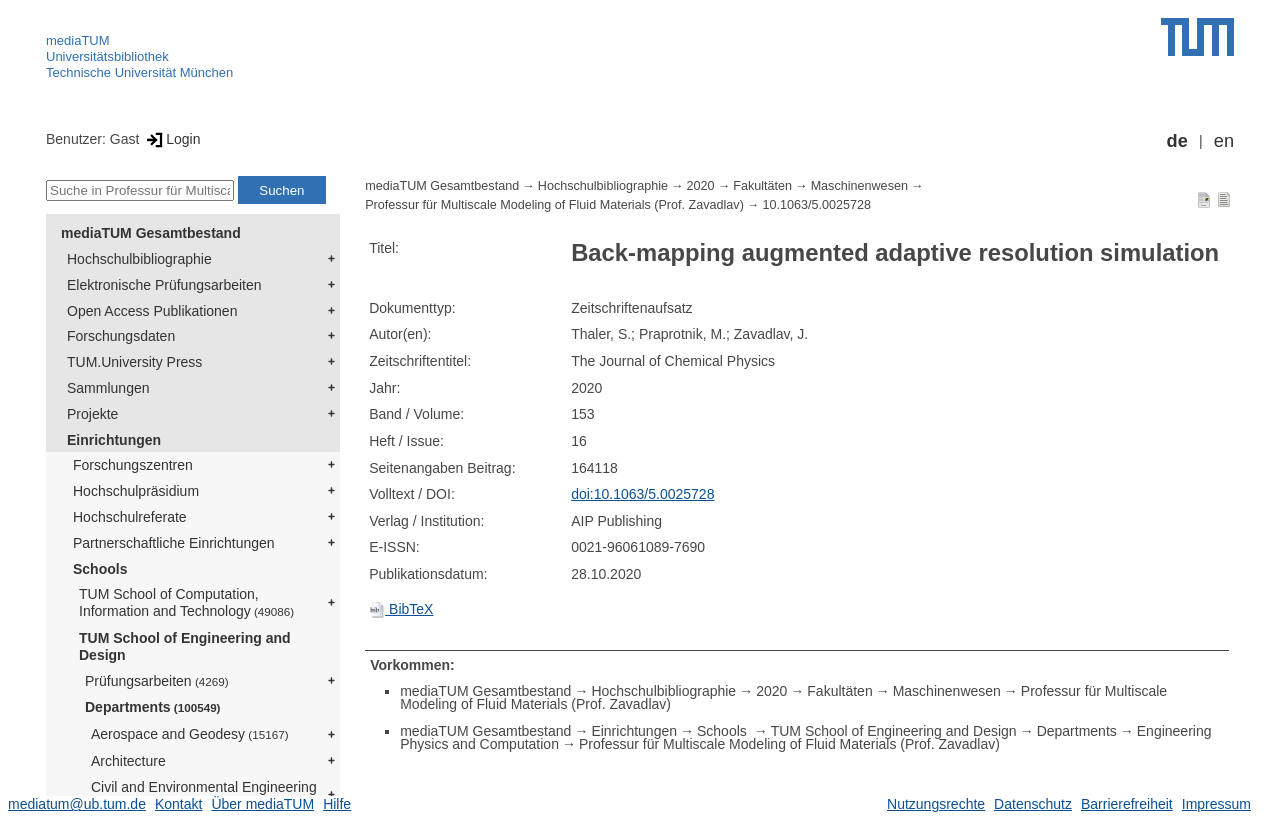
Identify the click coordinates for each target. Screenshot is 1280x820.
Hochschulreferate (130, 517)
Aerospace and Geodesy (190, 734)
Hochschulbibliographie (139, 259)
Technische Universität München (139, 72)
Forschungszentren (133, 465)
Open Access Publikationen (152, 311)
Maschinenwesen (859, 186)
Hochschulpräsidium (136, 491)
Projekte (92, 414)
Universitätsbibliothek (107, 56)
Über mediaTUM (262, 804)
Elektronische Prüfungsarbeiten (164, 285)
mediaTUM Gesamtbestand (151, 233)
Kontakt (178, 804)
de (1177, 141)
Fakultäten (762, 186)
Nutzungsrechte (936, 804)
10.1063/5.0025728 (816, 205)
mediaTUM (78, 40)
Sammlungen (108, 388)
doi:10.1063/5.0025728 (642, 494)
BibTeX (401, 609)
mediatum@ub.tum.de (77, 804)
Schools (100, 569)
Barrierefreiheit (1127, 804)
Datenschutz (1033, 804)
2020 (701, 186)
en (1224, 141)
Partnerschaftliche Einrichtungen (174, 543)
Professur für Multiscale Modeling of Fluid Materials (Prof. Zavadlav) (554, 205)
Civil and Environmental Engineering (204, 794)
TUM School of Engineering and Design (185, 646)
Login (171, 139)
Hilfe (337, 804)
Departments (153, 707)
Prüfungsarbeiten (157, 681)
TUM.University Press (134, 362)
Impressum (1216, 804)
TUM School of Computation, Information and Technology (186, 602)
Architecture (128, 761)
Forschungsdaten (121, 336)
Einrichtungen (114, 440)
